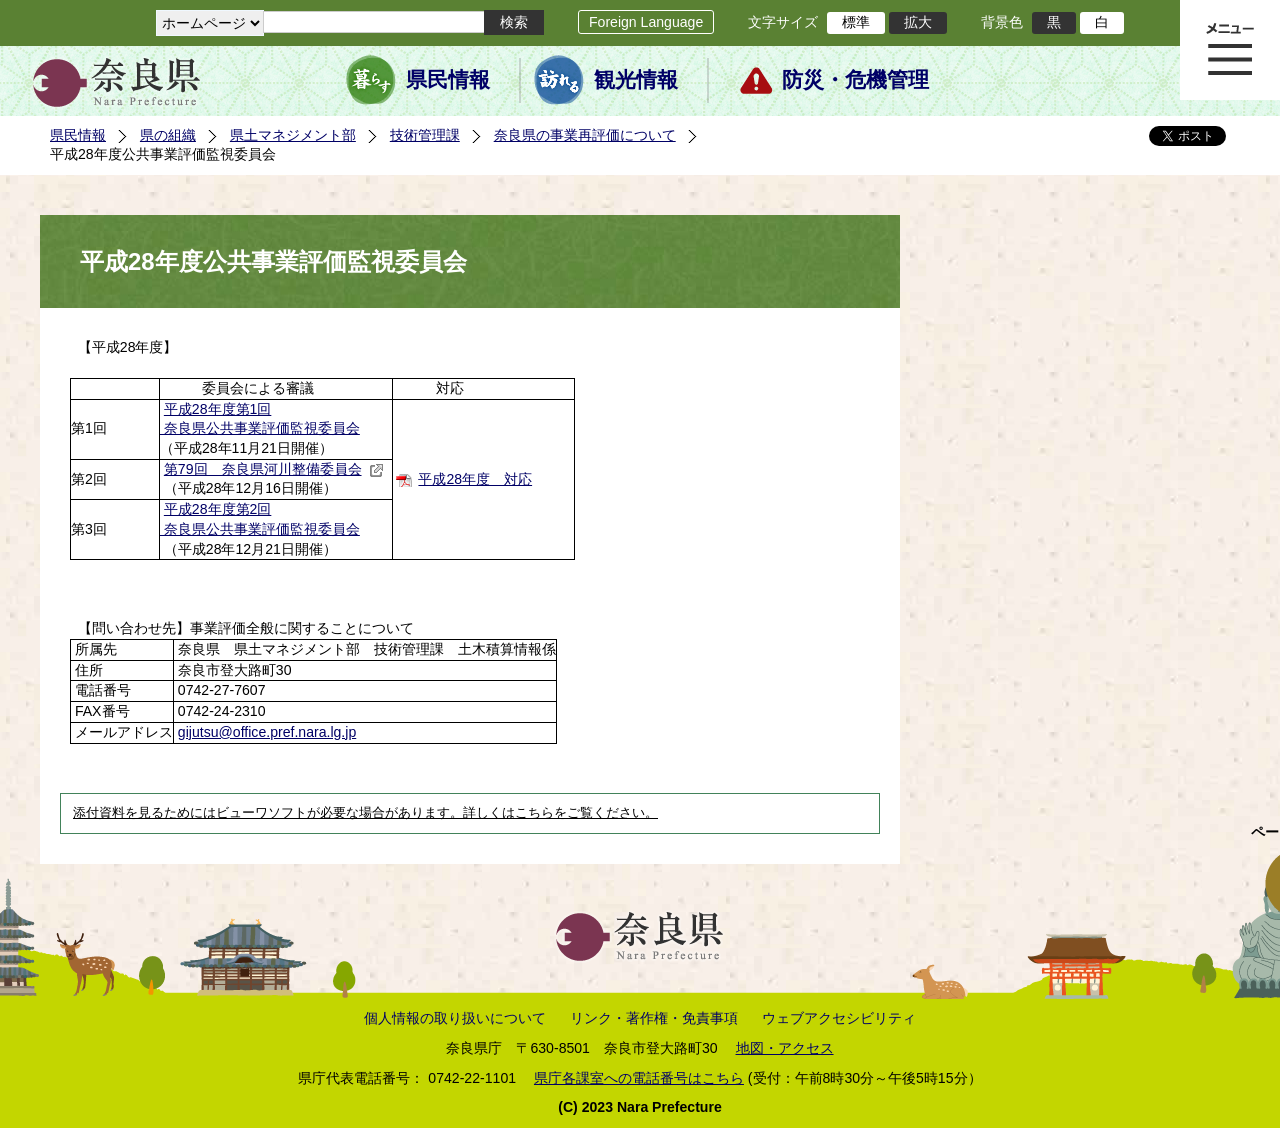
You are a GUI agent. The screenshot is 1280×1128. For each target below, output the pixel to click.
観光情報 (636, 80)
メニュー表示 (1230, 50)
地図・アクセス (785, 1048)
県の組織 (168, 135)
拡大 (918, 22)
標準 (856, 22)
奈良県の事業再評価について (585, 135)
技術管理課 (425, 135)
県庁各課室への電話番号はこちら (639, 1078)
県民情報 (448, 80)
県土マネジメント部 (293, 135)
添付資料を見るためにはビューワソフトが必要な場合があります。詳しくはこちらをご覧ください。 (365, 813)
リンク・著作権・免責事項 (654, 1018)
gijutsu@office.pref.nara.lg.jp (267, 732)
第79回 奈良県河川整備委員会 (274, 469)
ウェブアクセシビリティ (839, 1018)
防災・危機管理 (855, 80)
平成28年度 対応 (475, 479)
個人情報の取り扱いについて (455, 1018)
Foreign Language (646, 22)
